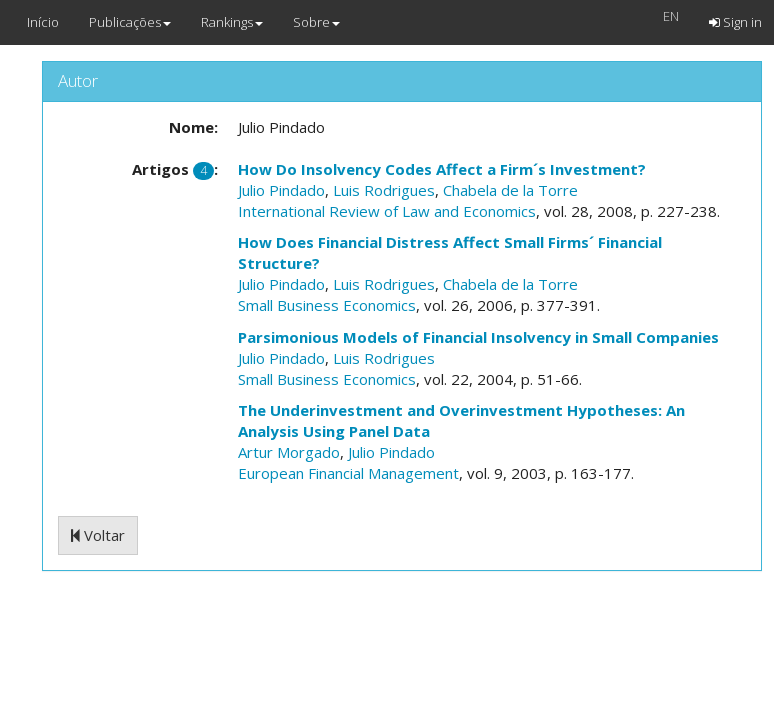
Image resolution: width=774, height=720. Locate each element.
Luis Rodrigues (384, 190)
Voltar (98, 535)
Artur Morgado (289, 452)
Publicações (130, 22)
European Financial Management (348, 473)
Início (43, 22)
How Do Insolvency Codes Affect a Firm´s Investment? (442, 169)
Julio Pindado (281, 190)
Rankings (232, 22)
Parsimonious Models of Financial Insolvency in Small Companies (478, 337)
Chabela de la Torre (510, 190)
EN (671, 16)
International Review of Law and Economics (387, 211)
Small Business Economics (327, 305)
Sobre (316, 22)
